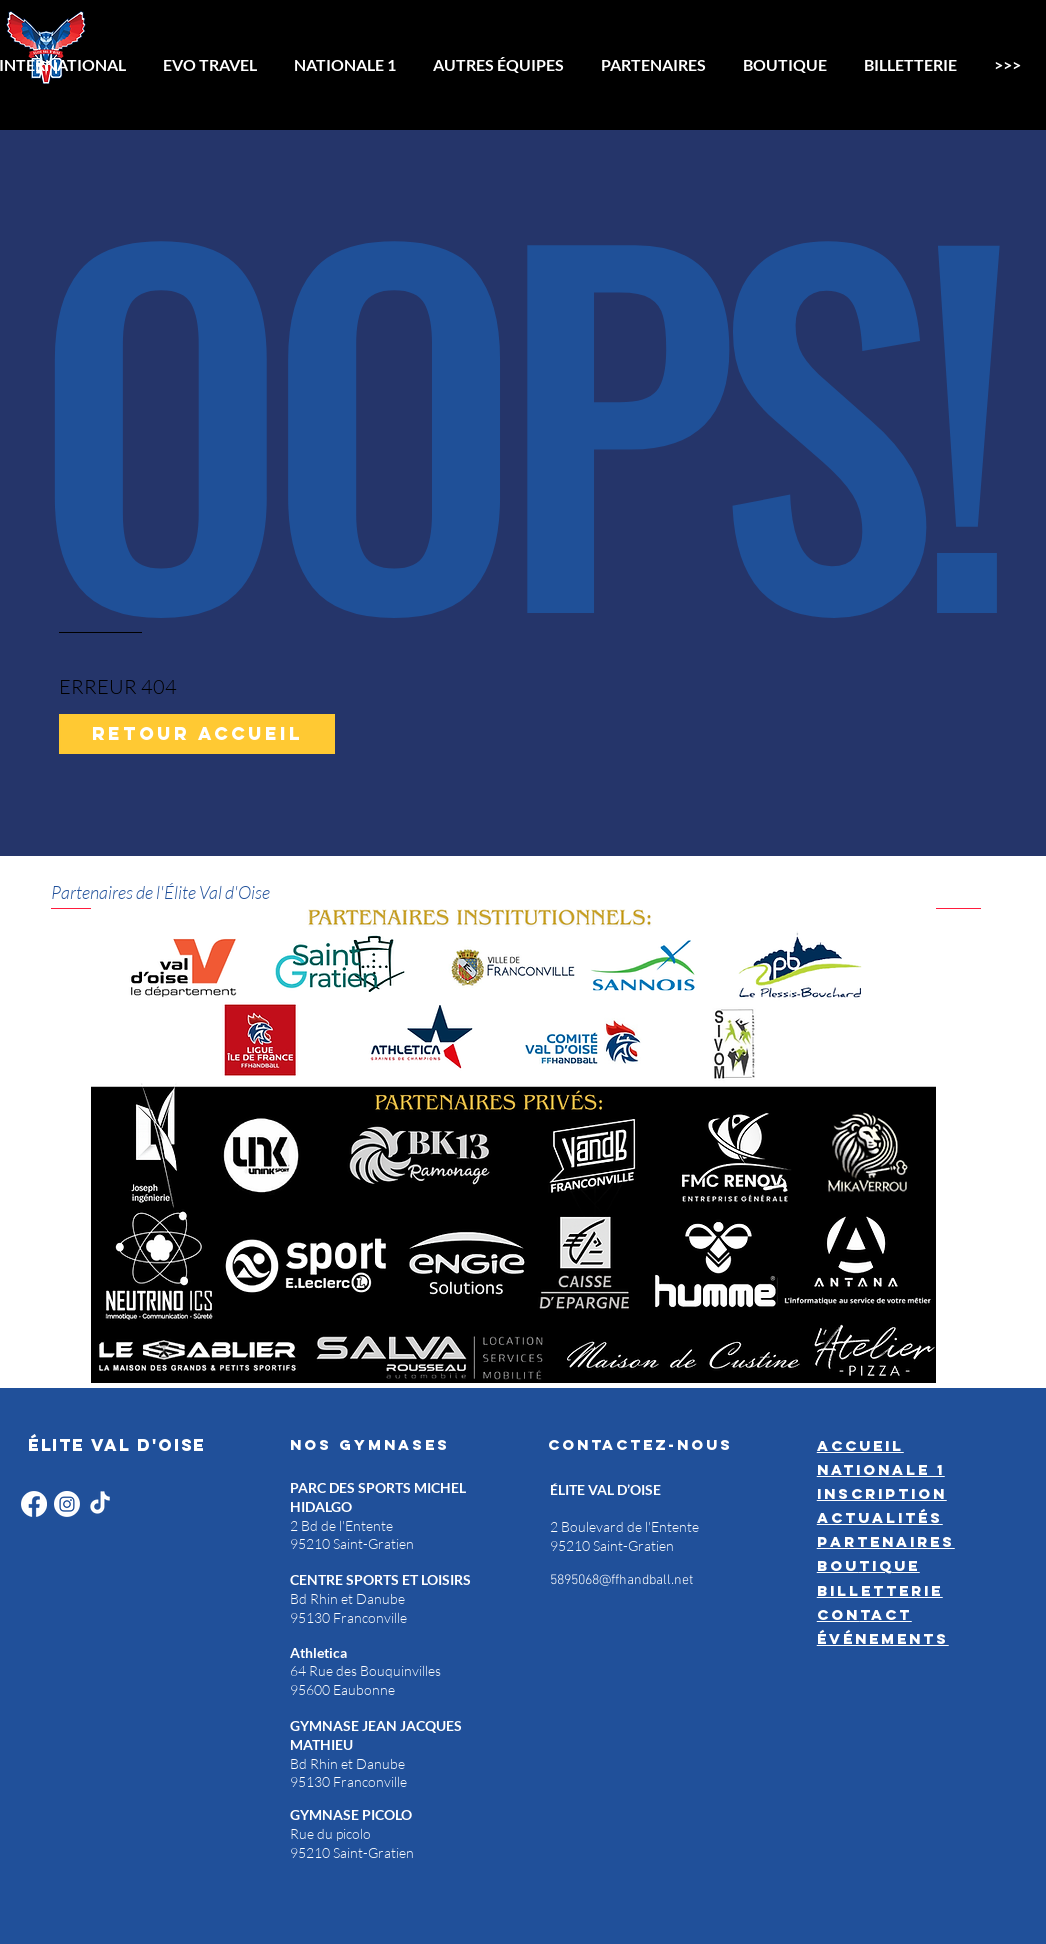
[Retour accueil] (197, 734)
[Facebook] (34, 1504)
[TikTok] (100, 1504)
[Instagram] (67, 1504)
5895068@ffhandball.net (621, 1580)
